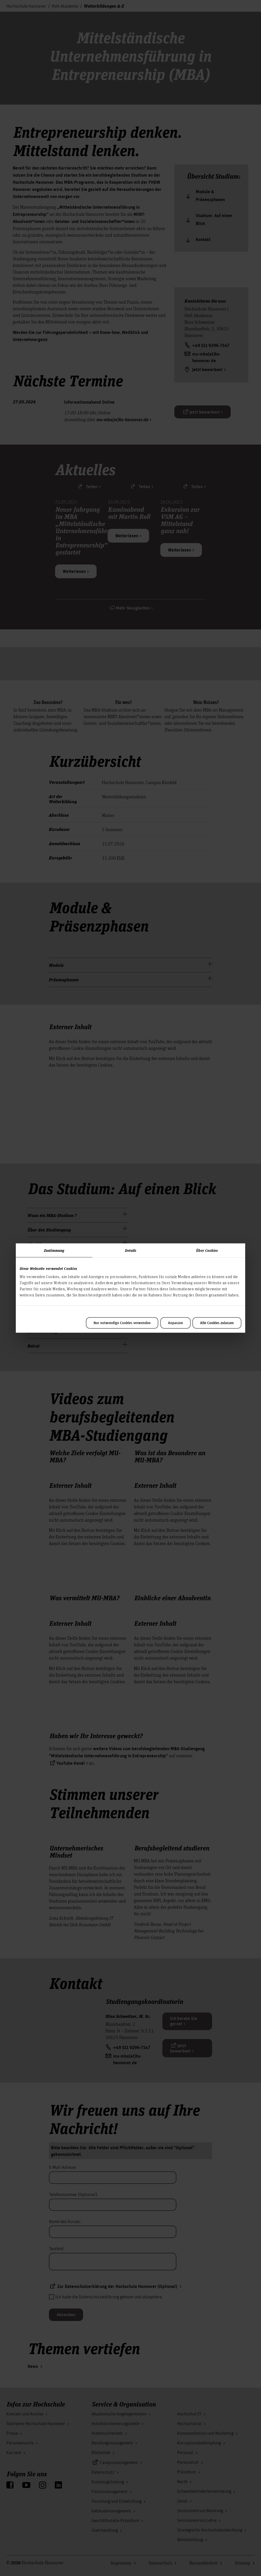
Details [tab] (130, 1250)
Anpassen (175, 1323)
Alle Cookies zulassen (217, 1323)
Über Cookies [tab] (207, 1250)
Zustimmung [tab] (54, 1250)
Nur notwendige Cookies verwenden (122, 1323)
